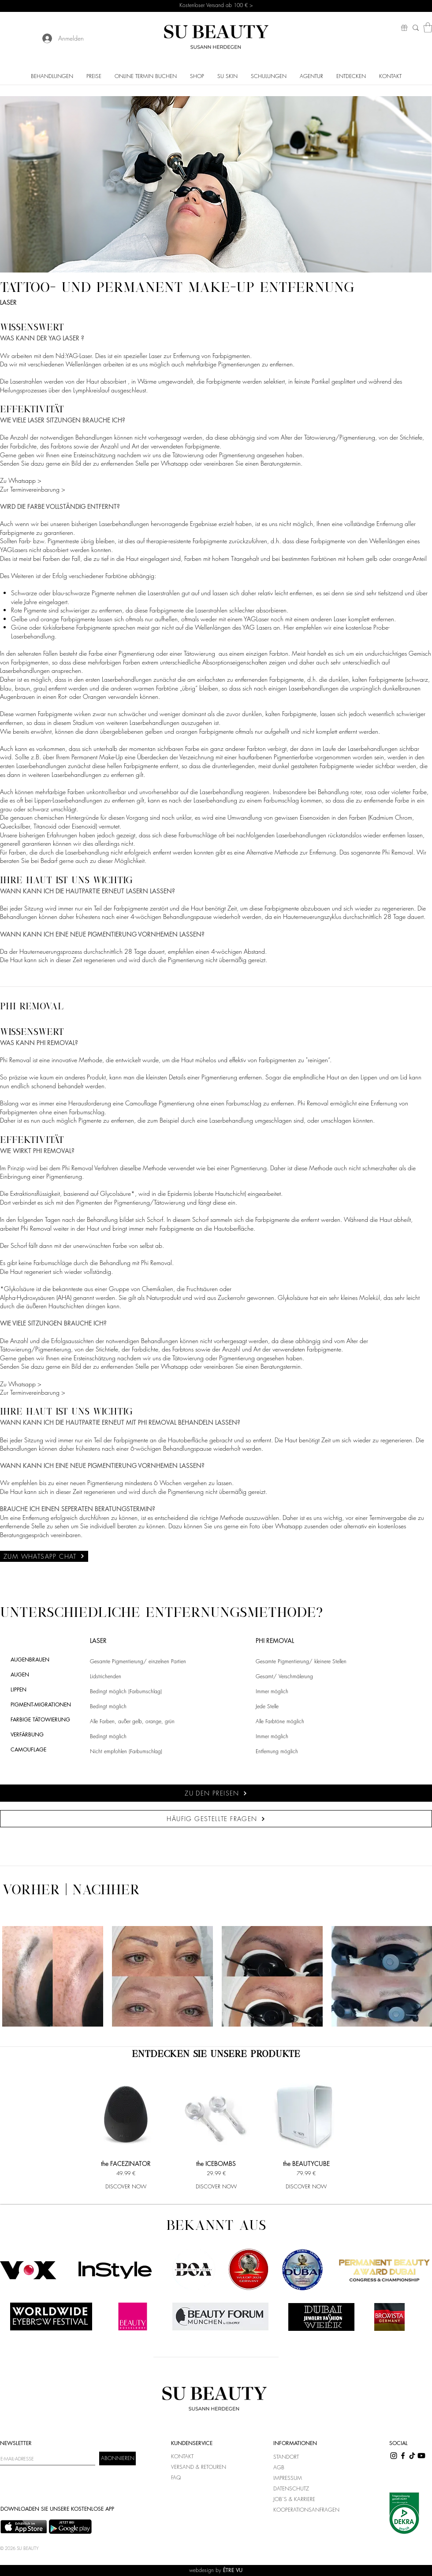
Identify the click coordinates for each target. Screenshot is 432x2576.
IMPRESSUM (287, 2478)
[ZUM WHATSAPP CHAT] (44, 1556)
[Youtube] (421, 2455)
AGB (278, 2467)
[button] (428, 27)
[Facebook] (402, 2455)
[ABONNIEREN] (117, 2458)
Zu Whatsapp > (20, 480)
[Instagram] (393, 2455)
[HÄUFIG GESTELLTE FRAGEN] (216, 1818)
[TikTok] (412, 2455)
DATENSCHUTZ (291, 2488)
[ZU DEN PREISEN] (216, 1793)
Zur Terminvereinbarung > (32, 489)
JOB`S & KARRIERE (294, 2499)
